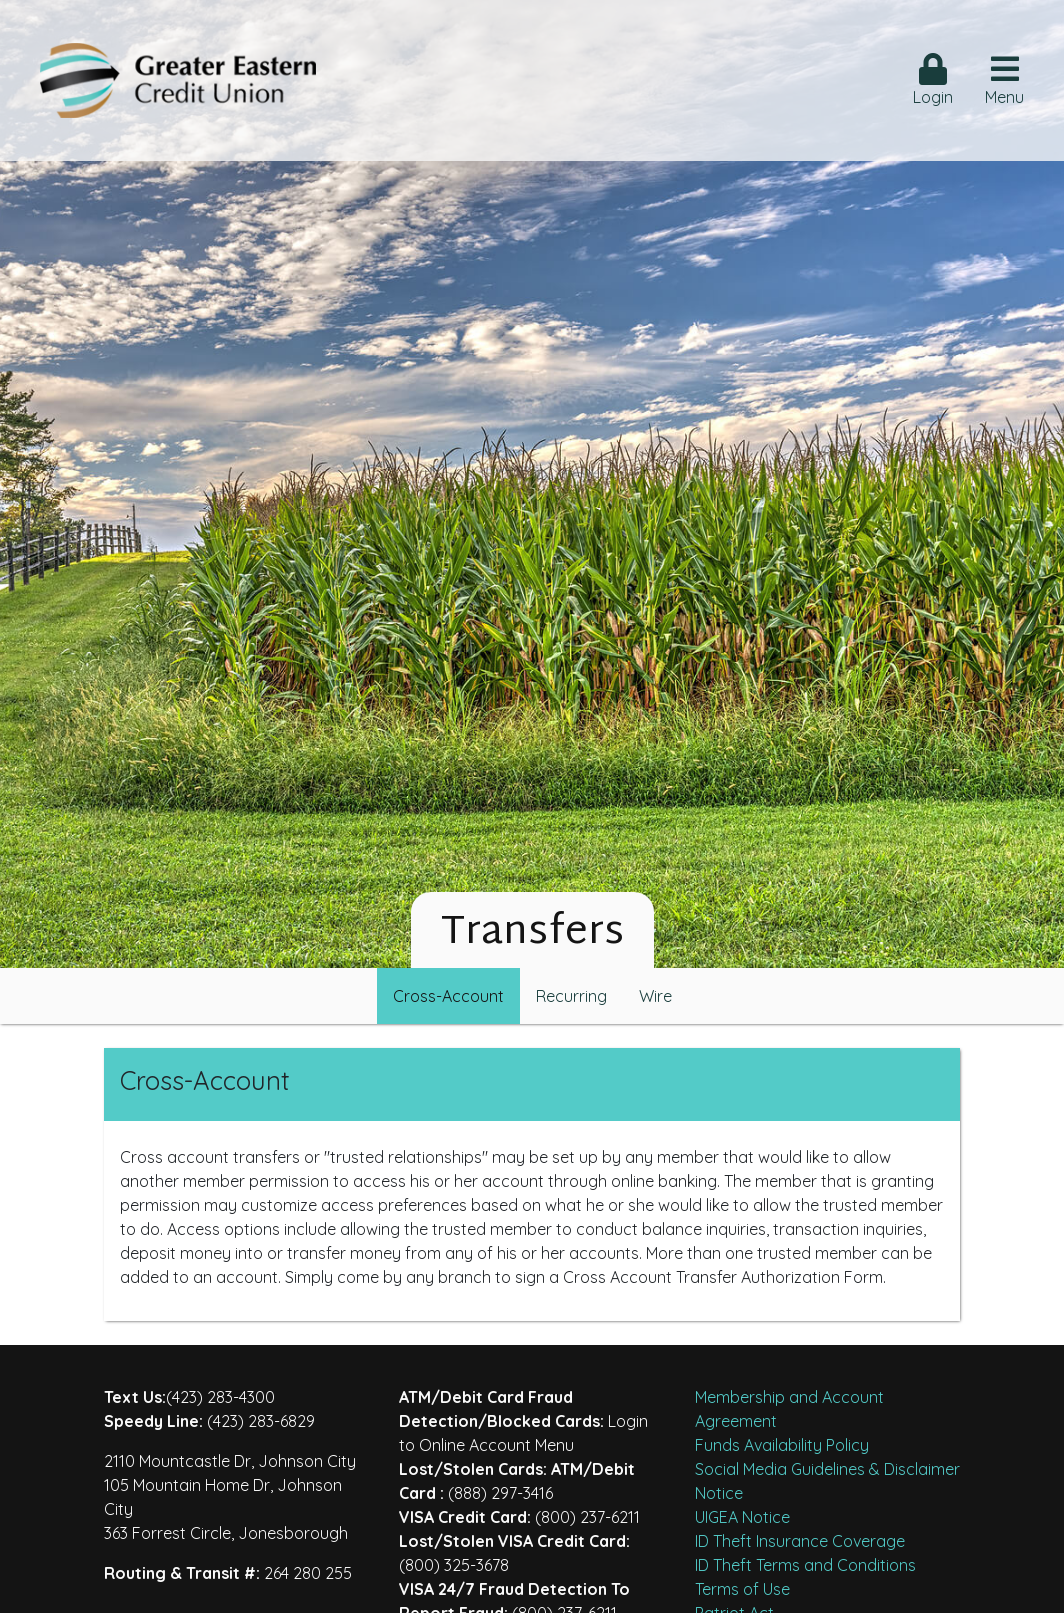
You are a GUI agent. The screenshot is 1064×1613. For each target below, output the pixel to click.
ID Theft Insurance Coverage (800, 1541)
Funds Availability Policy (782, 1445)
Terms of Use (742, 1589)
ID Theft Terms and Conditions (805, 1565)
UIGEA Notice (742, 1517)
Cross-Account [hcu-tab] (448, 996)
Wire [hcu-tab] (655, 996)
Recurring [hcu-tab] (571, 996)
